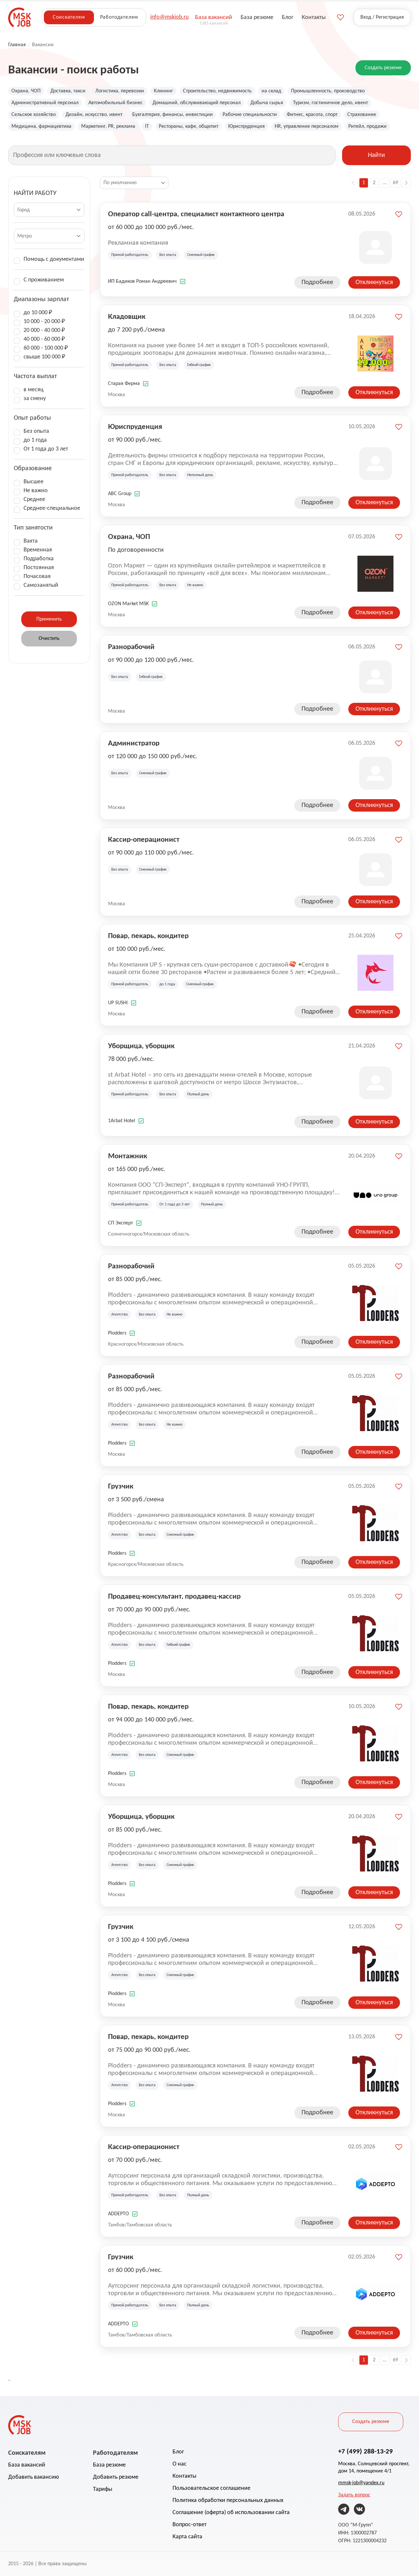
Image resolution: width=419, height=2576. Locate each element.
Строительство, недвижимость (217, 91)
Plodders (117, 1333)
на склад (271, 91)
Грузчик (120, 1485)
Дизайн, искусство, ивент (93, 114)
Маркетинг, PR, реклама (108, 126)
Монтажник (127, 1155)
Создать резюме (383, 67)
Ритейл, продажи (367, 126)
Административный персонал (45, 103)
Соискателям (69, 17)
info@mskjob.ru (169, 17)
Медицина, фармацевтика (41, 126)
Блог (178, 2452)
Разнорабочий (131, 646)
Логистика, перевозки (119, 91)
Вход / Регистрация (382, 17)
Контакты (184, 2476)
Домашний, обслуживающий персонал (197, 103)
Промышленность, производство (328, 91)
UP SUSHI (118, 1003)
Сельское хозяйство (33, 114)
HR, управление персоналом (306, 126)
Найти (376, 155)
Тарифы (102, 2489)
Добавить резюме (115, 2477)
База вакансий (26, 2465)
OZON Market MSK (128, 603)
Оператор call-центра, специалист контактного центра (196, 213)
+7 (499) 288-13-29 (365, 2451)
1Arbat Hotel (121, 1121)
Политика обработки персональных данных (228, 2500)
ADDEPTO (118, 2214)
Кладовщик (126, 316)
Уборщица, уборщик (141, 1045)
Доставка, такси (67, 91)
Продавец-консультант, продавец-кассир (174, 1596)
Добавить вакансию (33, 2477)
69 (395, 182)
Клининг (163, 91)
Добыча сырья (266, 103)
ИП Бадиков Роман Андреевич (142, 281)
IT (147, 126)
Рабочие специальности (250, 114)
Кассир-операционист (143, 839)
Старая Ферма (124, 383)
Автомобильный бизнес (115, 103)
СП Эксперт (120, 1223)
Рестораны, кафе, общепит (188, 126)
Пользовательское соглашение (211, 2488)
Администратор (133, 742)
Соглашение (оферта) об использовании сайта (231, 2512)
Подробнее (317, 282)
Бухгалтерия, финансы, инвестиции (172, 114)
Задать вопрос (354, 2495)
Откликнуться (374, 282)
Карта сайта (187, 2537)
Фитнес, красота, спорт (312, 114)
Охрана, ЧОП (26, 91)
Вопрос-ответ (190, 2525)
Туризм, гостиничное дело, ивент (330, 103)
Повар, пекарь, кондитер (148, 935)
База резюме (109, 2465)
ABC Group (119, 493)
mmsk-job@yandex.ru (361, 2483)
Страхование (361, 114)
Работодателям (119, 17)
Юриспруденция (246, 126)
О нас (180, 2464)
